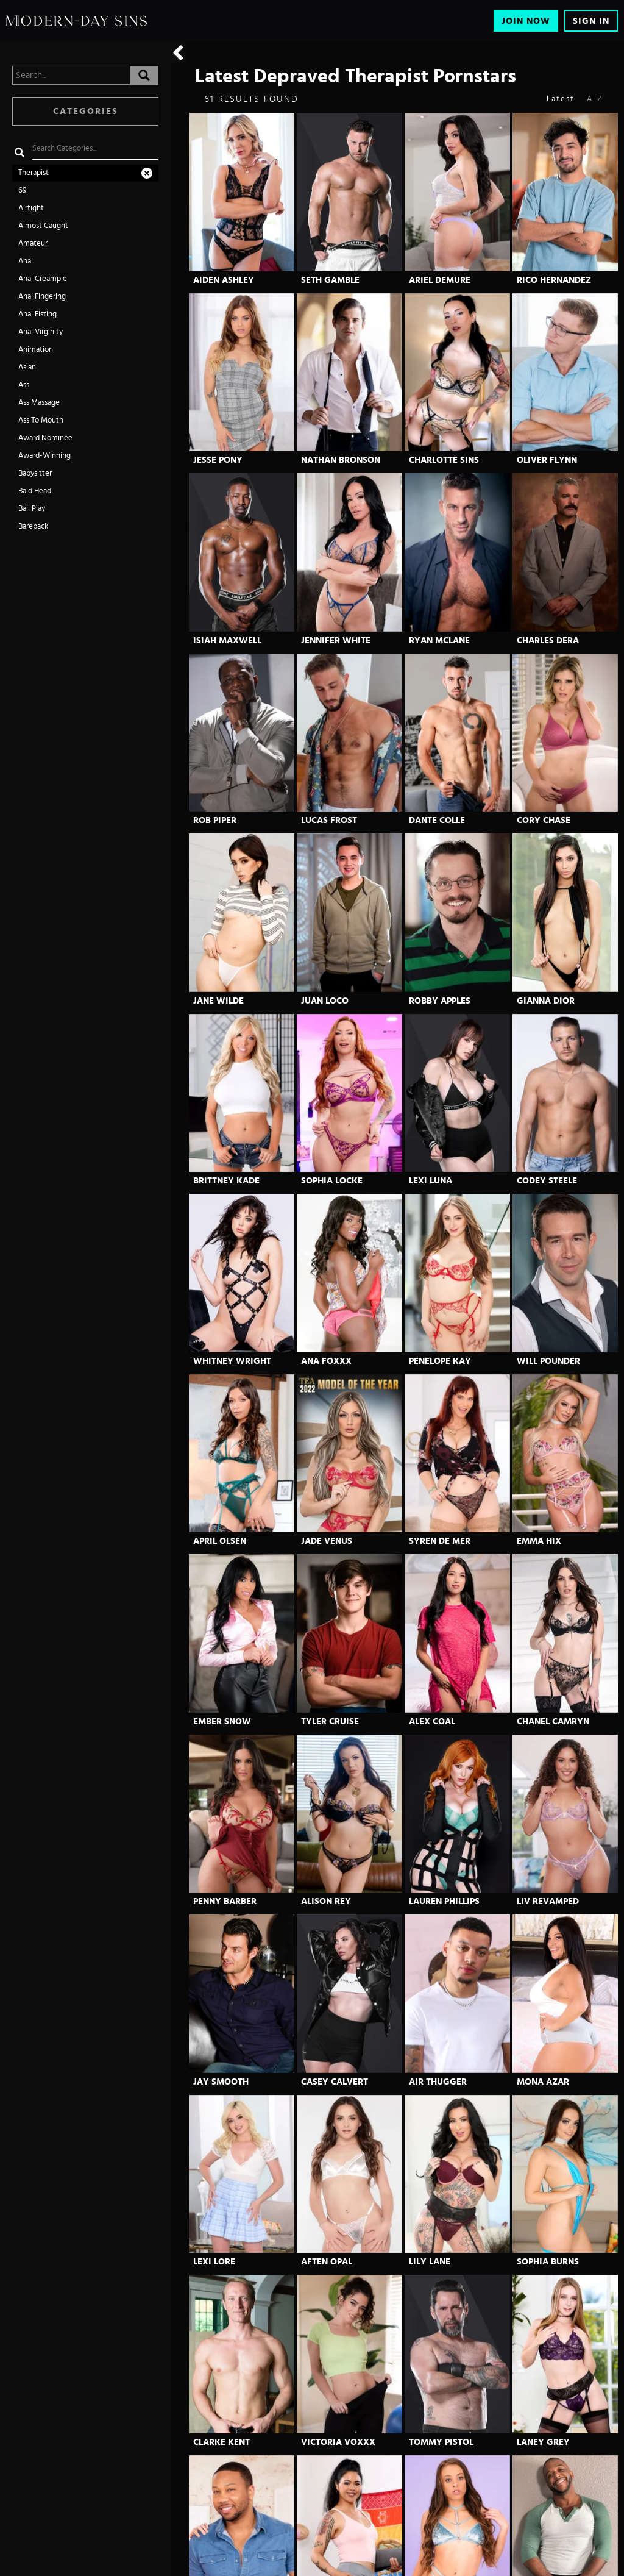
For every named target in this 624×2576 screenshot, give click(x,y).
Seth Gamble (330, 280)
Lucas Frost (329, 820)
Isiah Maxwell (227, 640)
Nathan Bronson (340, 460)
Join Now (526, 21)
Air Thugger (438, 2081)
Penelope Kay (440, 1361)
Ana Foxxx (326, 1361)
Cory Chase (543, 820)
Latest (561, 99)
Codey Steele (547, 1180)
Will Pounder (548, 1361)
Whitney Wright (232, 1361)
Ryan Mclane (439, 640)
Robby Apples (439, 1000)
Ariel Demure (439, 280)
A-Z (595, 99)
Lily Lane (429, 2261)
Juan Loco (325, 1000)
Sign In (591, 21)
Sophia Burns (548, 2261)
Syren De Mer (439, 1541)
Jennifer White (335, 640)
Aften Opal (326, 2261)
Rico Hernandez (554, 280)
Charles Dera (548, 640)
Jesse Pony (218, 460)
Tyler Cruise (330, 1721)
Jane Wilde (218, 1000)
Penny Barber (225, 1901)
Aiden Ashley (223, 280)
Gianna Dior (546, 1000)
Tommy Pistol (441, 2442)
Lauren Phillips (444, 1901)
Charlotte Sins (444, 460)
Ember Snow (222, 1721)
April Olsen (219, 1541)
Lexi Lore (214, 2261)
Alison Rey (326, 1901)
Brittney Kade (226, 1180)
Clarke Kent (221, 2442)
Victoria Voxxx (338, 2442)
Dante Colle (437, 820)
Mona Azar (543, 2081)
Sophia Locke (332, 1180)
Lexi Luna (430, 1180)
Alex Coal (432, 1721)
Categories (85, 111)
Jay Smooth (221, 2081)
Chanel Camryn (553, 1721)
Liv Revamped (548, 1901)
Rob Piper (214, 820)
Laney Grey (543, 2442)
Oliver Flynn (547, 460)
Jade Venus (326, 1541)
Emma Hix (539, 1541)
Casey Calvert (334, 2081)
